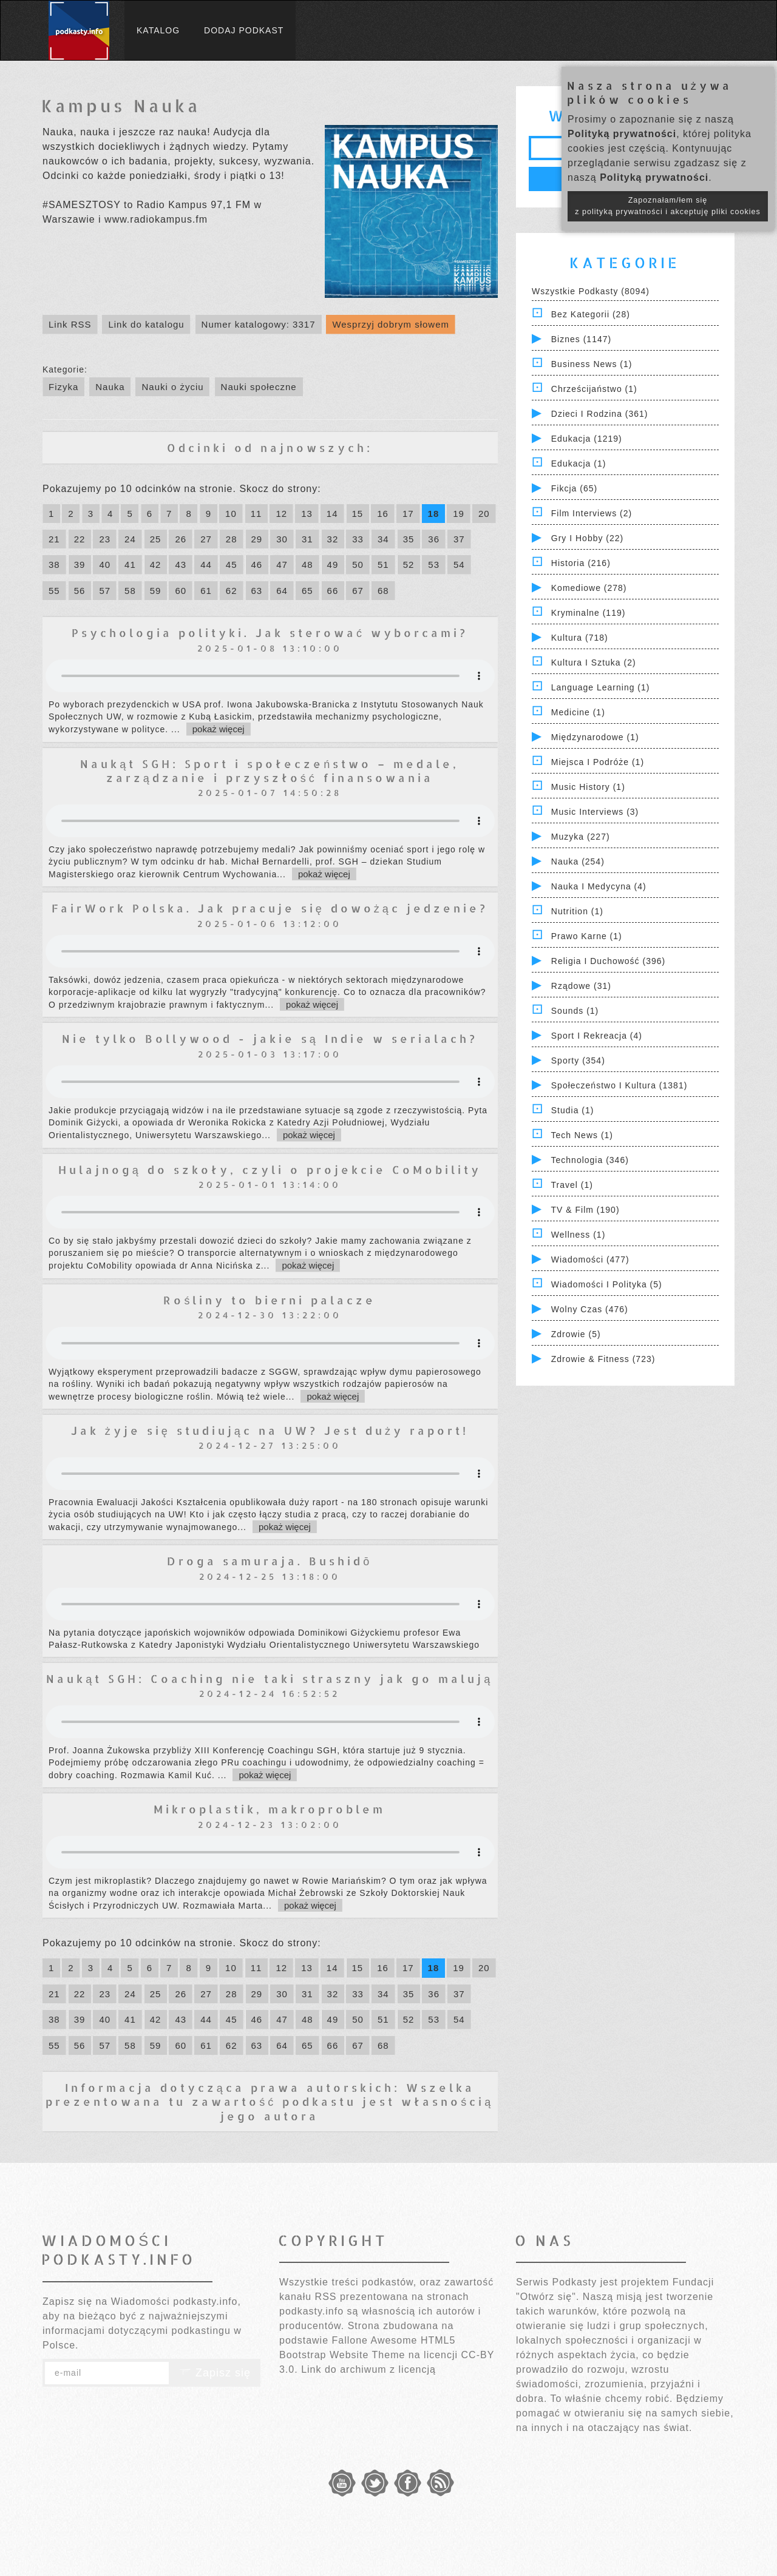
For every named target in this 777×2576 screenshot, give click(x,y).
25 (155, 539)
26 (180, 539)
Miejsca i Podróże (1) (597, 762)
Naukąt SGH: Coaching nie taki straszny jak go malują (269, 1678)
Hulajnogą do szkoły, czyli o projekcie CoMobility (269, 1169)
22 (80, 539)
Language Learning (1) (600, 687)
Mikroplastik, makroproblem (269, 1809)
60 (180, 590)
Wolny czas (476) (589, 1309)
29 (257, 539)
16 (382, 513)
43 (180, 564)
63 (257, 590)
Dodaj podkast (243, 30)
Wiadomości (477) (590, 1259)
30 (282, 539)
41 (130, 564)
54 (459, 564)
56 (80, 590)
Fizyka (63, 387)
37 (459, 539)
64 (282, 590)
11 (256, 513)
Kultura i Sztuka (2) (593, 662)
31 (307, 539)
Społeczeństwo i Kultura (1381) (619, 1085)
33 (358, 539)
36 (433, 539)
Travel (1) (572, 1185)
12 (281, 513)
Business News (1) (592, 364)
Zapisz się (215, 2373)
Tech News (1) (582, 1135)
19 (458, 513)
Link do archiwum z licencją (368, 2369)
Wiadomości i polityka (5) (606, 1284)
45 (231, 564)
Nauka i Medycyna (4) (598, 886)
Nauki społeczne (259, 387)
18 (433, 513)
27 (206, 539)
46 (257, 564)
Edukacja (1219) (586, 438)
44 (206, 564)
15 (358, 513)
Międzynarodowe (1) (595, 737)
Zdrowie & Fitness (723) (603, 1359)
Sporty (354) (578, 1060)
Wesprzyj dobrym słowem (390, 324)
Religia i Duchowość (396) (608, 961)
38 (54, 564)
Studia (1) (572, 1110)
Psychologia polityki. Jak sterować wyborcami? (270, 632)
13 (307, 513)
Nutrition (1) (577, 911)
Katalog (158, 30)
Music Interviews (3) (595, 812)
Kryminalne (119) (588, 613)
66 (333, 590)
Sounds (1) (575, 1011)
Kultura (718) (579, 637)
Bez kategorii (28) (590, 314)
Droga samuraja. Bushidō (269, 1561)
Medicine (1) (578, 712)
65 (307, 590)
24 (130, 539)
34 (383, 539)
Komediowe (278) (589, 588)
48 (307, 564)
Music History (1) (588, 787)
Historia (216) (581, 563)
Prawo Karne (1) (586, 936)
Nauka (109, 387)
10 (231, 513)
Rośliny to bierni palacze (269, 1300)
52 (409, 564)
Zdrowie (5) (576, 1334)
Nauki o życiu (172, 387)
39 (80, 564)
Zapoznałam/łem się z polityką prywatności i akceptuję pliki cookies (668, 206)
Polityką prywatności (622, 134)
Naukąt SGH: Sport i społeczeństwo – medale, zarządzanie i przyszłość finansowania (269, 770)
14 (332, 513)
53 (433, 564)
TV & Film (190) (585, 1210)
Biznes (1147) (581, 339)
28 (231, 539)
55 (54, 590)
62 (231, 590)
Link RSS (70, 324)
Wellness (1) (578, 1234)
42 (155, 564)
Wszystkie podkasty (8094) (591, 291)
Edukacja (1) (578, 463)
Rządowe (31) (581, 986)
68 (383, 590)
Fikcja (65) (574, 488)
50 (358, 564)
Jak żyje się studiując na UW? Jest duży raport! (270, 1430)
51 (383, 564)
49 (333, 564)
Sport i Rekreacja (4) (596, 1035)
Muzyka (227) (580, 836)
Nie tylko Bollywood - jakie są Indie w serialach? (270, 1038)
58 (130, 590)
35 (409, 539)
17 (408, 513)
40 (104, 564)
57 (104, 590)
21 (54, 539)
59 (155, 590)
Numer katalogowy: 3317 (259, 324)
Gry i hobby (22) (587, 538)
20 (484, 513)
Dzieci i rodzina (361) (599, 414)
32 (333, 539)
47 (282, 564)
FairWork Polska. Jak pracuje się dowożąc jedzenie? (270, 908)
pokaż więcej (218, 729)
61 (206, 590)
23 (104, 539)
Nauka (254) (578, 861)
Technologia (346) (590, 1160)
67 (358, 590)
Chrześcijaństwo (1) (594, 389)
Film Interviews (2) (591, 513)
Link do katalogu (146, 324)
